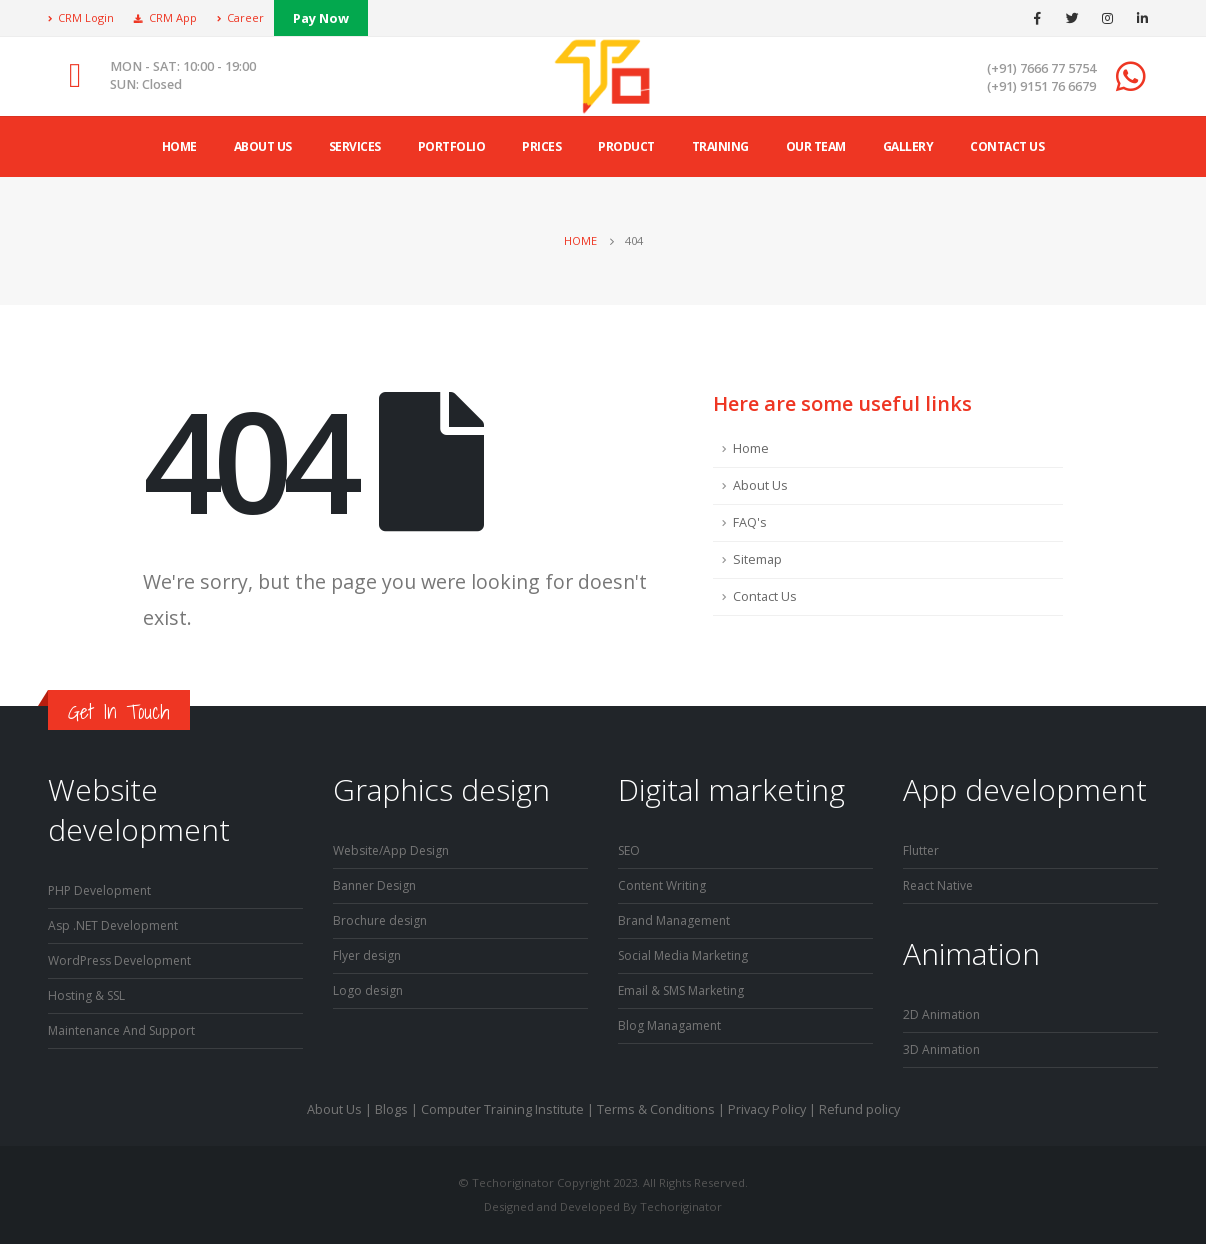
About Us (760, 485)
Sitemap (757, 559)
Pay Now (321, 18)
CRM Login (81, 17)
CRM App (165, 17)
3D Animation (942, 1049)
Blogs (391, 1109)
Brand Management (677, 920)
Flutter (922, 850)
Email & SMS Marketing (685, 990)
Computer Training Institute (502, 1109)
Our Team (816, 146)
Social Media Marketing (686, 955)
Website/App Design (395, 850)
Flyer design (369, 955)
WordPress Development (124, 960)
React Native (939, 885)
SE (625, 850)
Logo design (369, 990)
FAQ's (750, 522)
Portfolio (452, 146)
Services (355, 146)
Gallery (908, 146)
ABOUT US (263, 146)
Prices (541, 146)
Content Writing (664, 885)
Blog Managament (671, 1025)
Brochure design (383, 920)
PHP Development (102, 890)
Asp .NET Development (116, 925)
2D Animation (942, 1014)
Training (720, 146)
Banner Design (377, 885)
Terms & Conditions (656, 1109)
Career (240, 17)
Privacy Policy (767, 1109)
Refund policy (859, 1109)
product (626, 146)
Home (179, 146)
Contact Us (1007, 146)
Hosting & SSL (89, 995)
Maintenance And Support (126, 1030)
